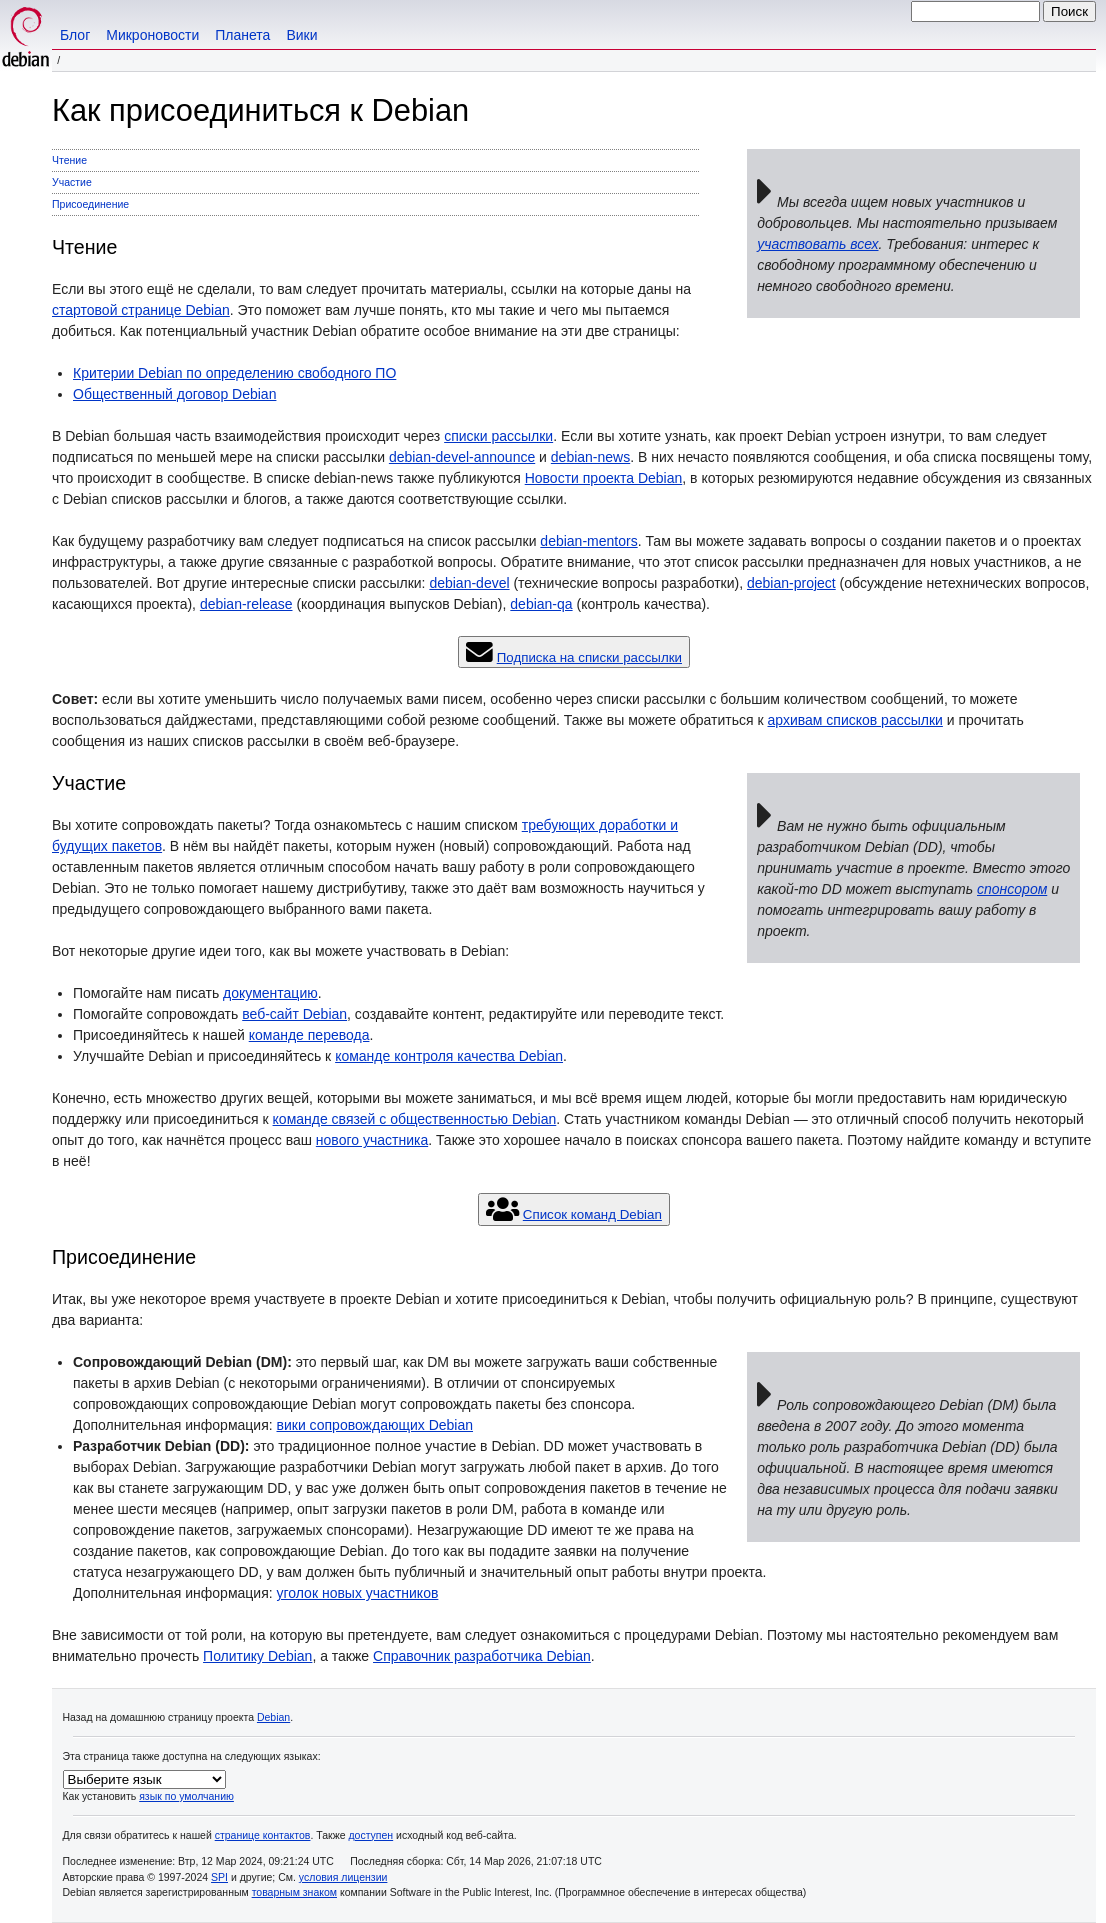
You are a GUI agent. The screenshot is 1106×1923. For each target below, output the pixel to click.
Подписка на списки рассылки (589, 657)
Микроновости (152, 35)
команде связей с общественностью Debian (415, 1119)
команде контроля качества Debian (449, 1056)
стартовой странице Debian (141, 310)
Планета (242, 35)
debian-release (246, 604)
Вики (301, 35)
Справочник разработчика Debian (482, 1656)
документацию (270, 993)
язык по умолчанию (186, 1796)
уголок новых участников (358, 1593)
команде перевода (309, 1035)
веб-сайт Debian (294, 1014)
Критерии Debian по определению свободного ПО (234, 373)
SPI (219, 1877)
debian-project (791, 583)
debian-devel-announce (462, 457)
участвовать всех (817, 244)
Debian (273, 1717)
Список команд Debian (592, 1214)
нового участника (372, 1140)
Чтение (69, 160)
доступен (370, 1835)
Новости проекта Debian (604, 478)
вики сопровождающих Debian (375, 1425)
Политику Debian (257, 1656)
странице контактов (263, 1835)
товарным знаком (294, 1892)
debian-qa (541, 604)
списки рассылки (498, 436)
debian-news (590, 457)
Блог (75, 35)
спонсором (1012, 889)
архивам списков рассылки (855, 720)
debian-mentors (588, 541)
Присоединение (90, 204)
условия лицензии (343, 1877)
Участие (72, 182)
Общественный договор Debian (174, 394)
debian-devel (469, 583)
